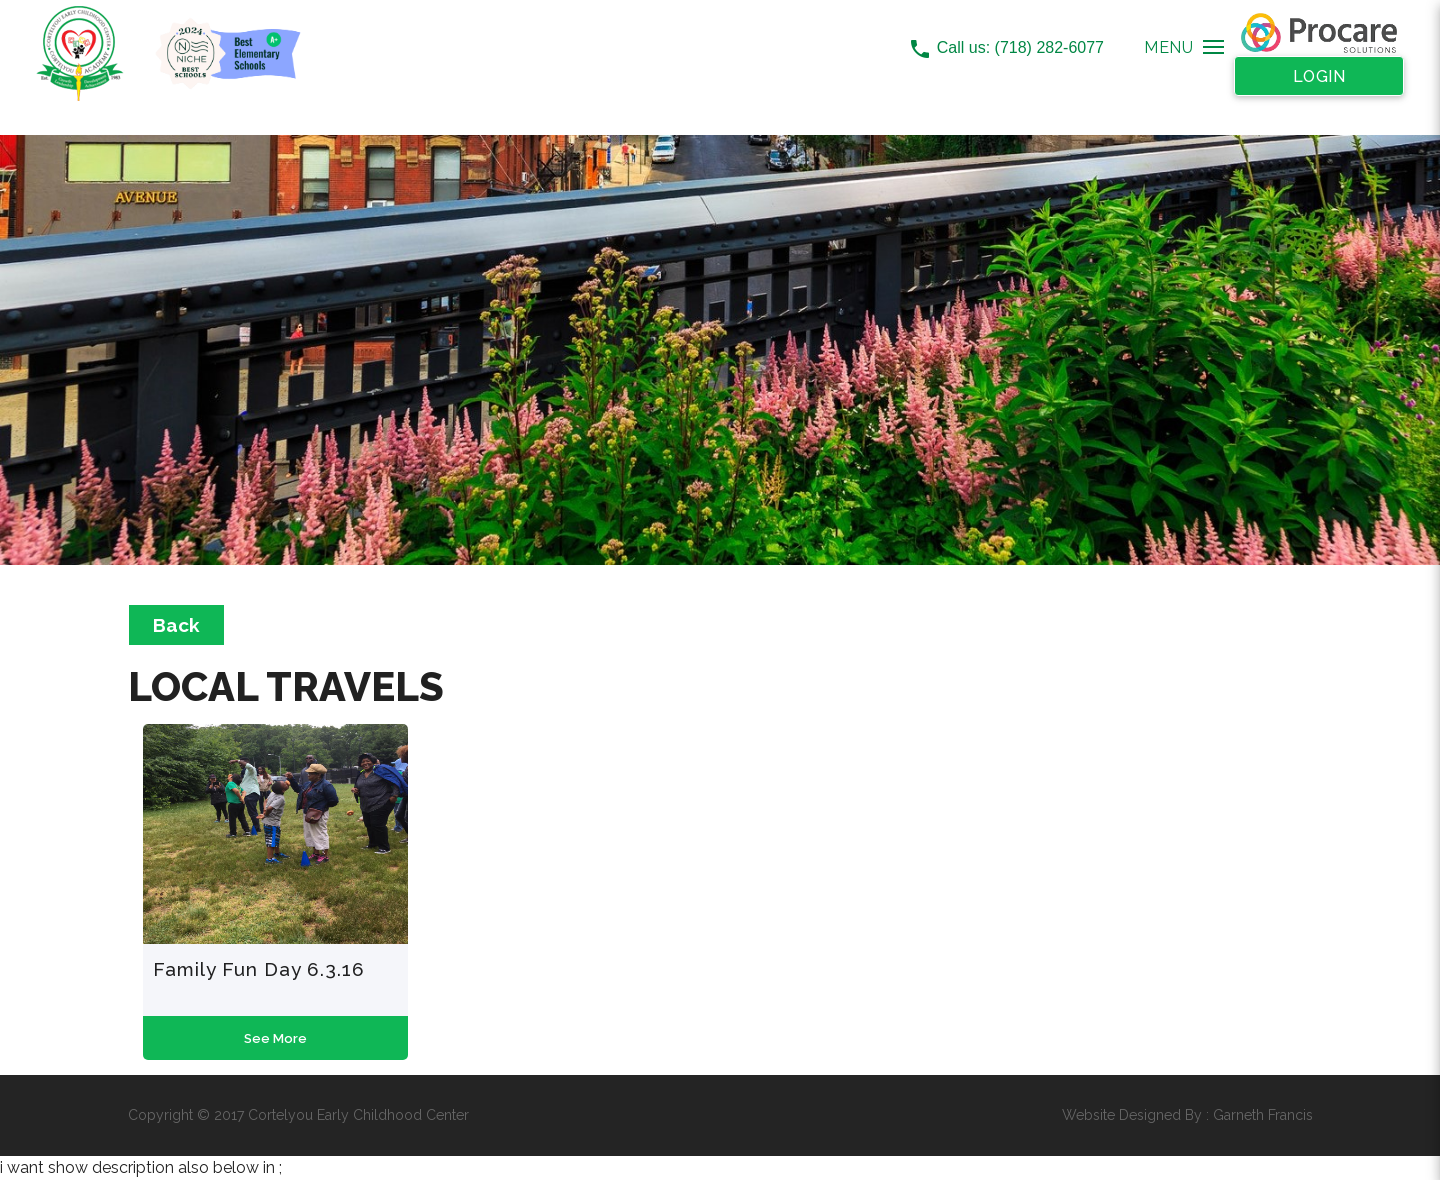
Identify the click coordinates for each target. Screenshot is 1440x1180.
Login (1319, 76)
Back (176, 625)
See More (275, 1038)
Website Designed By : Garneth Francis (1187, 1115)
